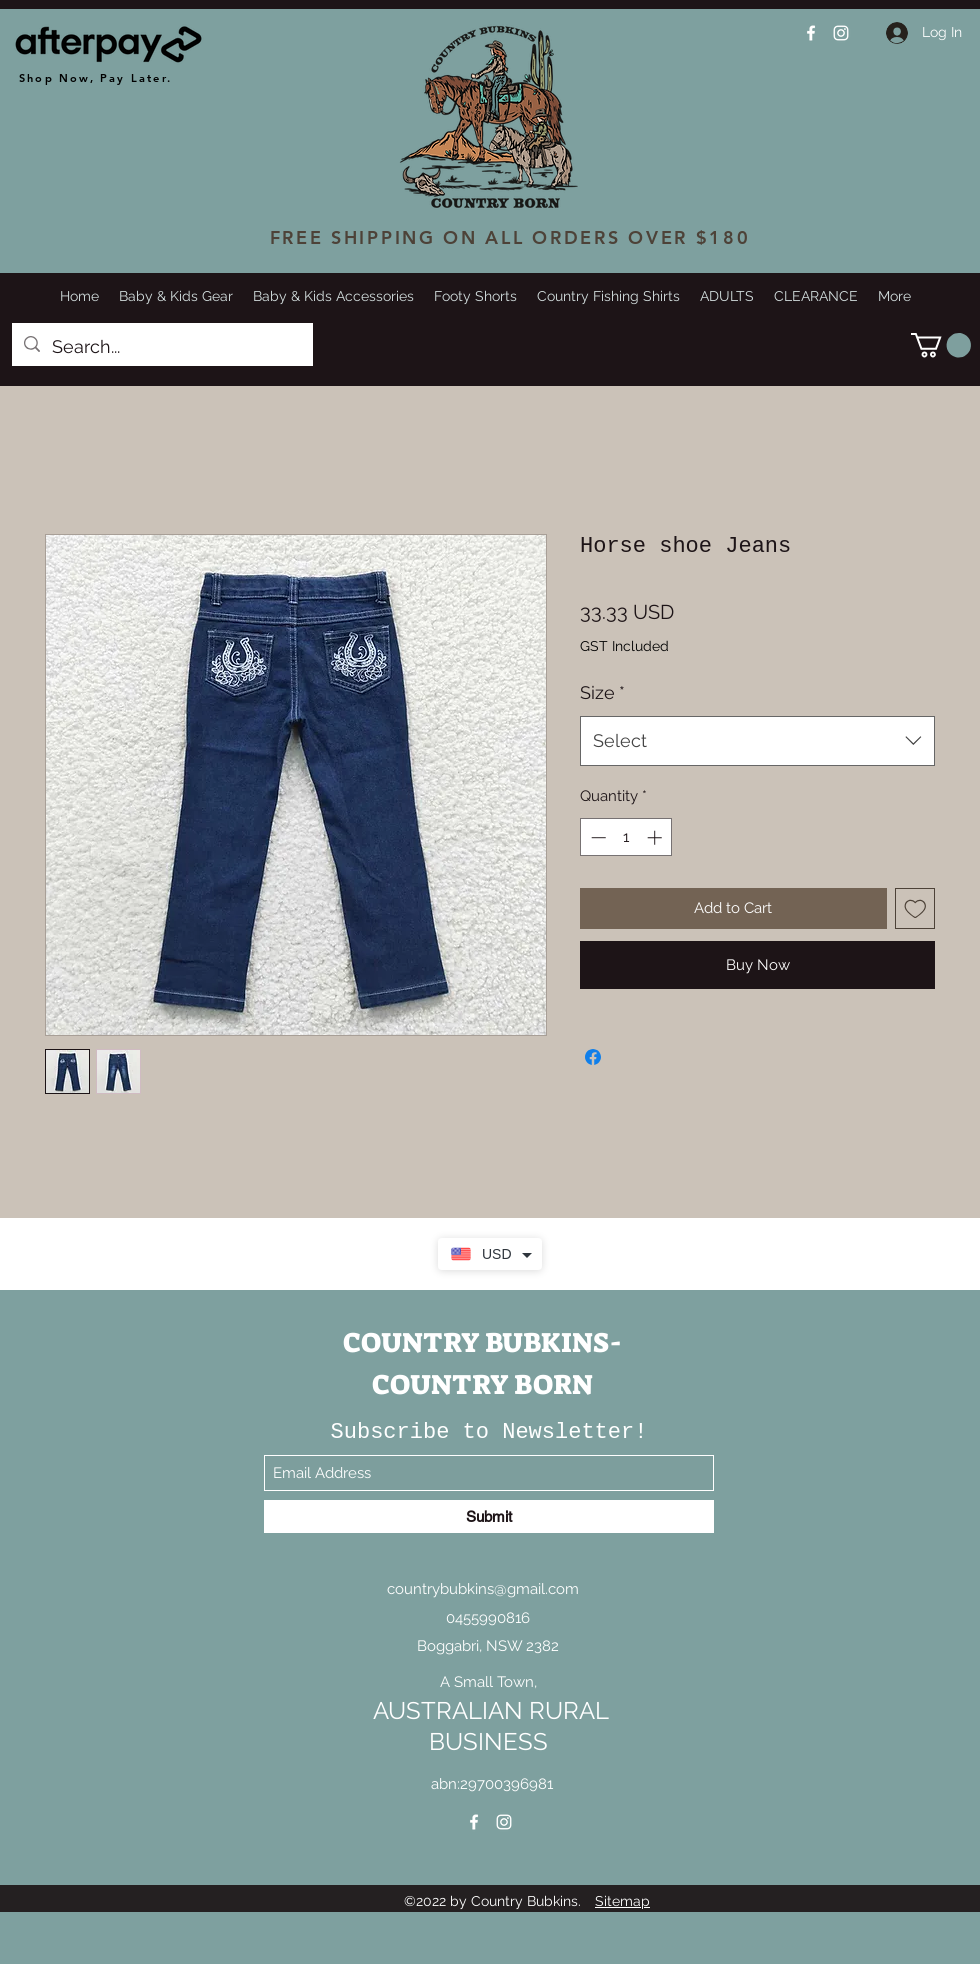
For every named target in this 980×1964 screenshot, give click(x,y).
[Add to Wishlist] (915, 908)
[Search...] (161, 347)
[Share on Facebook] (593, 1057)
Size (602, 692)
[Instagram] (841, 33)
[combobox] (757, 741)
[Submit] (489, 1516)
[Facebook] (811, 33)
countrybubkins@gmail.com (483, 1589)
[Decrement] (596, 837)
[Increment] (656, 837)
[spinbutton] (626, 837)
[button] (941, 345)
